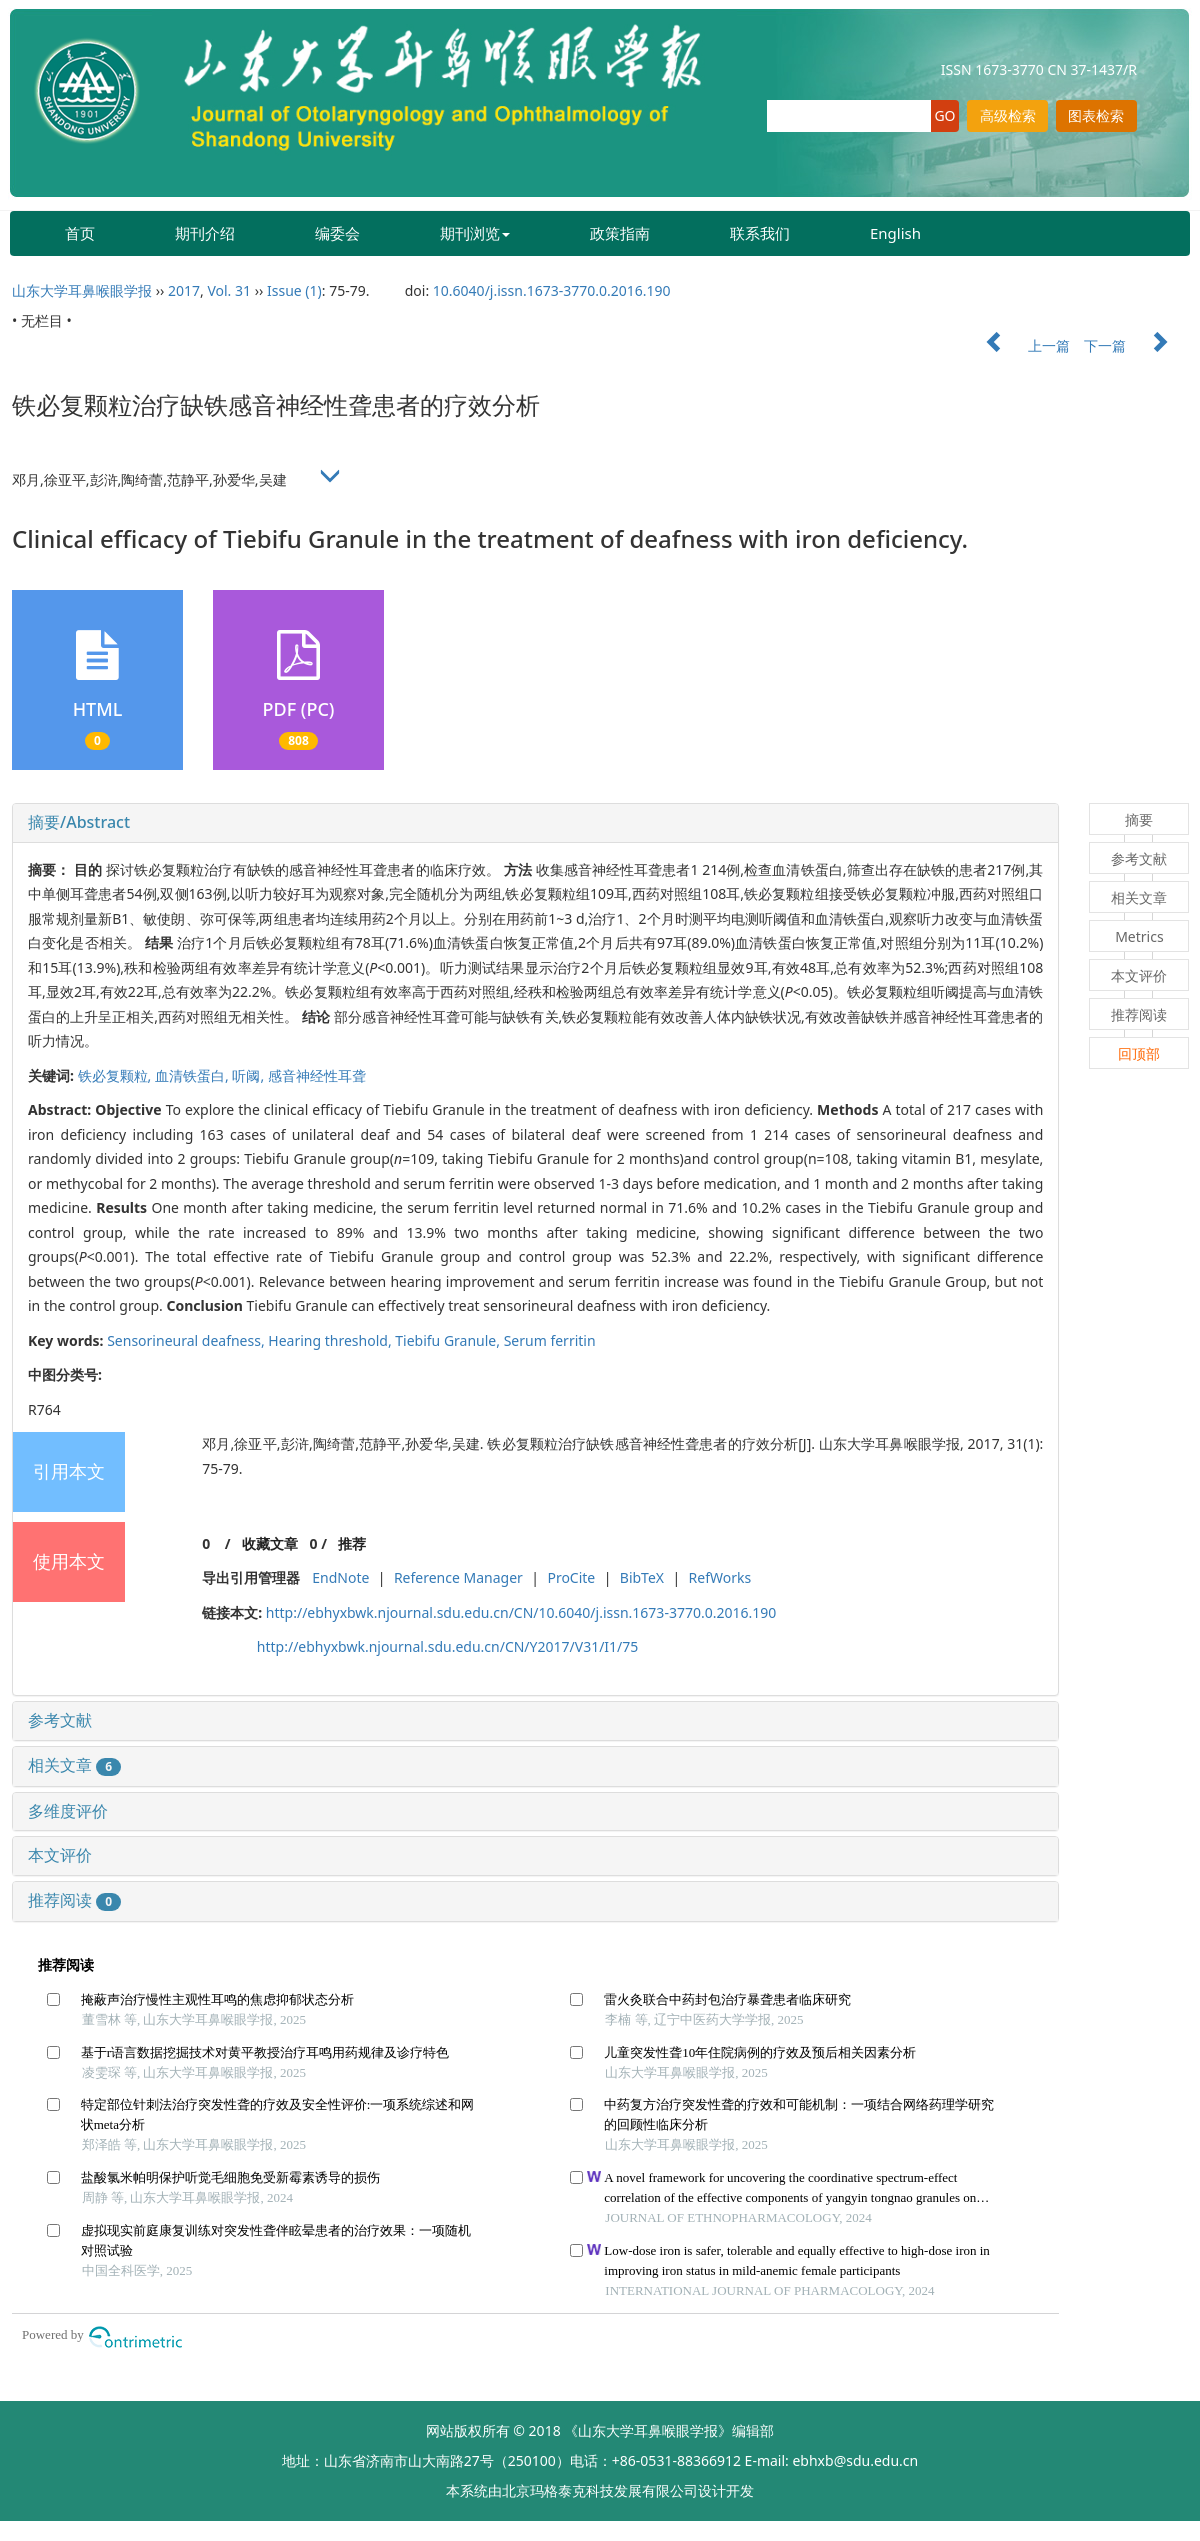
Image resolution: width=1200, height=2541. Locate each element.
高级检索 (1008, 115)
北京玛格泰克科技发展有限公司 (600, 2490)
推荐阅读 (74, 1900)
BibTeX (642, 1577)
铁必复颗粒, (116, 1075)
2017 (184, 290)
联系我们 (760, 233)
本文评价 (60, 1855)
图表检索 (1096, 115)
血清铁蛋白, (193, 1075)
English (895, 233)
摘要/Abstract (79, 822)
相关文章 (74, 1765)
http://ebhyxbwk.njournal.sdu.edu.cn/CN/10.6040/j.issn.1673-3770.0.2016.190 (521, 1612)
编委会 (337, 233)
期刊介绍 (205, 233)
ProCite (571, 1577)
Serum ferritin (550, 1340)
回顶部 (1139, 1053)
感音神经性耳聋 (317, 1075)
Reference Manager (458, 1577)
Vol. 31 (229, 290)
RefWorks (720, 1577)
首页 (80, 233)
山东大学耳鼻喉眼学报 (82, 290)
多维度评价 (68, 1811)
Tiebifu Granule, (449, 1340)
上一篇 (1018, 345)
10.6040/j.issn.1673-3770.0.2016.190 (552, 290)
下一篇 (1136, 345)
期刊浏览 (475, 233)
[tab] (535, 823)
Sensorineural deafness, (187, 1340)
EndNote (340, 1577)
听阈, (249, 1075)
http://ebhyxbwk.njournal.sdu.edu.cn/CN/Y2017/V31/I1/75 (448, 1646)
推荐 (352, 1543)
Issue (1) (294, 290)
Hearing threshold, (331, 1340)
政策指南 (620, 233)
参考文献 (60, 1720)
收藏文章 (270, 1543)
